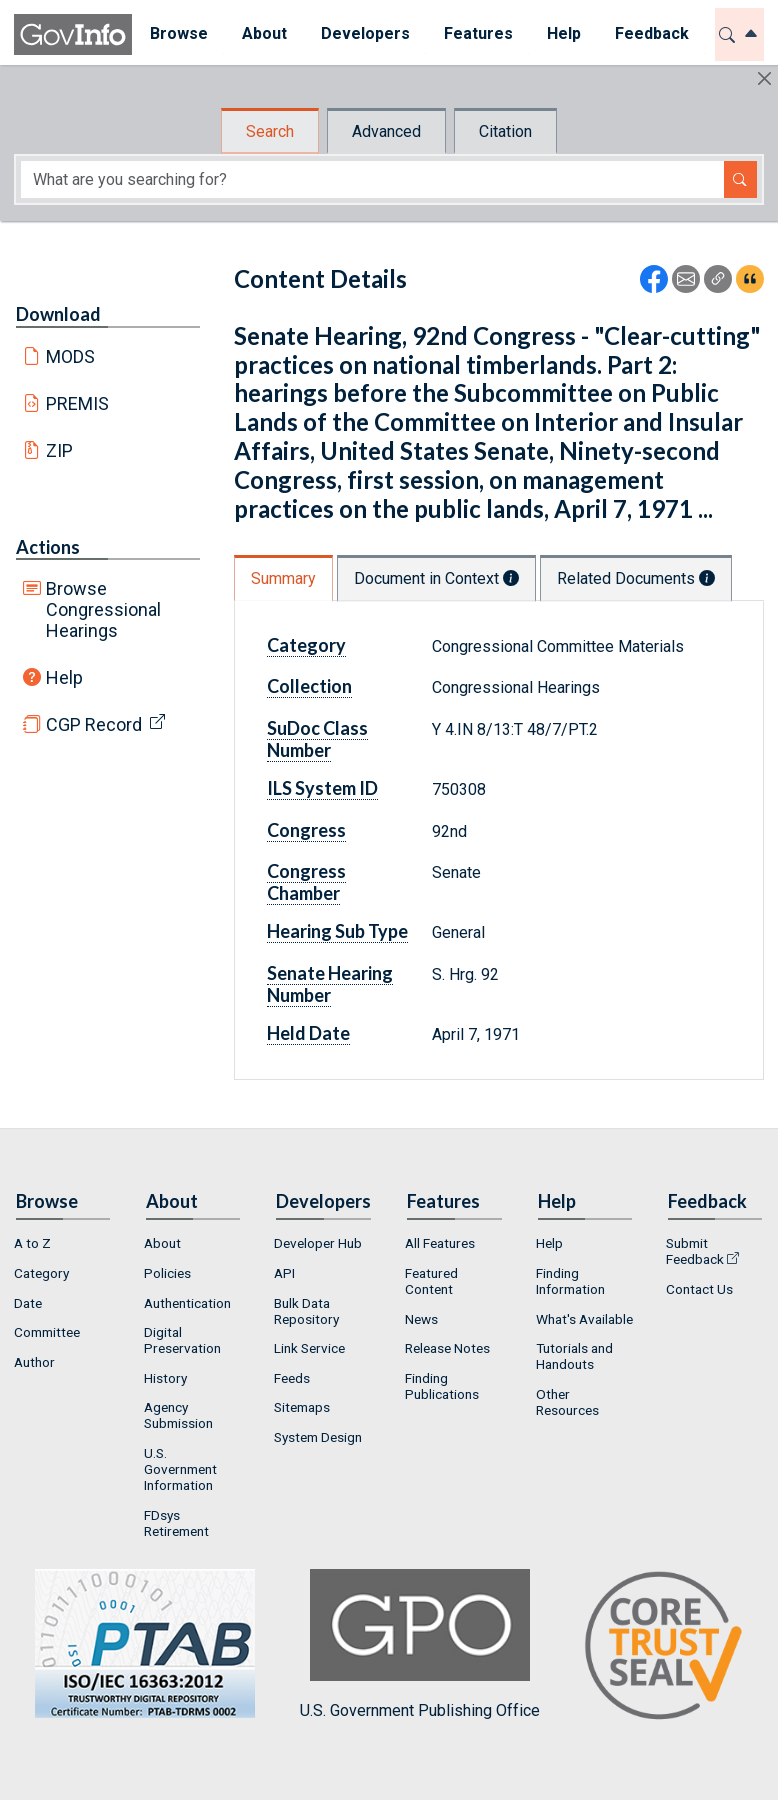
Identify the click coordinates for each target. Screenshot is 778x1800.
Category (306, 645)
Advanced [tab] (386, 131)
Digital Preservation (182, 1340)
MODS (70, 356)
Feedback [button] (651, 33)
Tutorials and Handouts (574, 1356)
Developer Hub (318, 1243)
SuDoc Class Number (317, 739)
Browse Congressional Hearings (103, 609)
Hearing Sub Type (337, 931)
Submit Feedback (695, 1251)
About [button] (263, 33)
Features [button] (477, 33)
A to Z (32, 1243)
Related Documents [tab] (636, 578)
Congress (306, 830)
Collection (309, 686)
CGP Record (94, 724)
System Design (318, 1437)
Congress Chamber (306, 882)
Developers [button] (364, 33)
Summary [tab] (283, 578)
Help (64, 677)
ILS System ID (322, 788)
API (284, 1273)
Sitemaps (302, 1407)
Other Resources (567, 1402)
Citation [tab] (505, 131)
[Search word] (372, 179)
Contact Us (699, 1289)
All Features (440, 1243)
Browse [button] (178, 33)
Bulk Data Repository (306, 1311)
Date (28, 1303)
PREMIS (77, 403)
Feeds (292, 1378)
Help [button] (563, 33)
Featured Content (431, 1281)
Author (34, 1362)
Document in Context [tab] (436, 578)
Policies (167, 1273)
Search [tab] (270, 131)
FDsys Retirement (176, 1523)
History (165, 1378)
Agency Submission (178, 1415)
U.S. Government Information (180, 1469)
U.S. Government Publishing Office (420, 1644)
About (162, 1243)
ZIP (59, 450)
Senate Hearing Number (330, 984)
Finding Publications (442, 1386)
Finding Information (570, 1281)
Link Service (309, 1348)
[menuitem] (178, 34)
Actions (48, 547)
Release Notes (447, 1348)
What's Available (584, 1319)
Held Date (308, 1033)
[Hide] (764, 78)
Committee (47, 1332)
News (421, 1319)
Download (58, 314)
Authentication (187, 1303)
